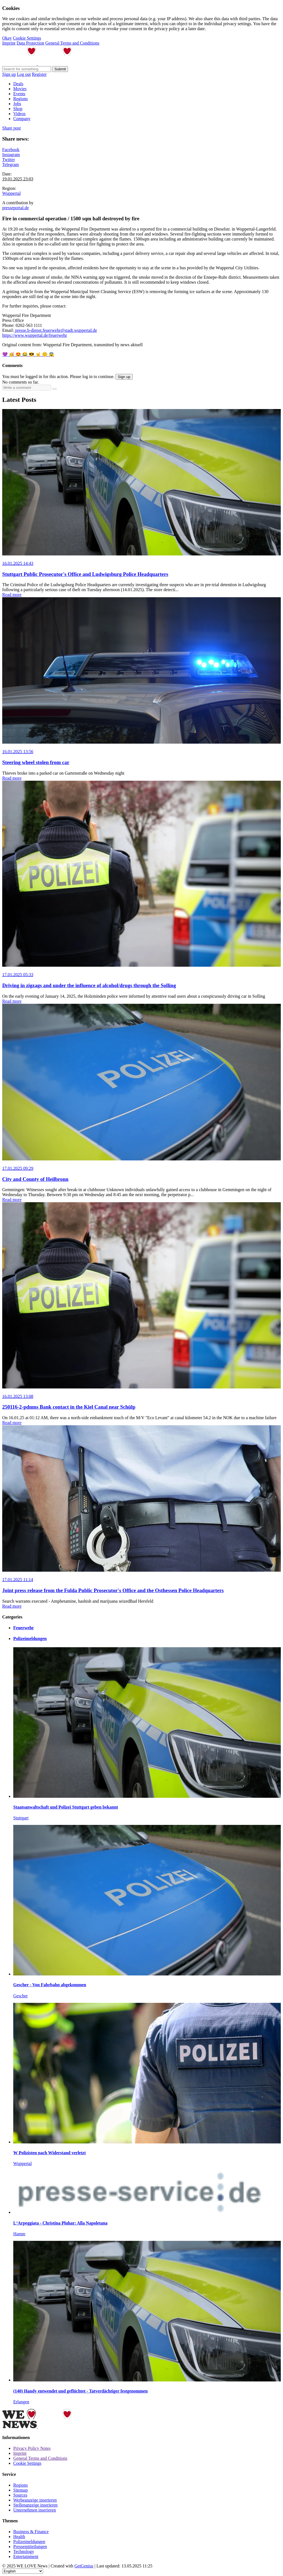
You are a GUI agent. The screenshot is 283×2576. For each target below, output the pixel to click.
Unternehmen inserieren (34, 2510)
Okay (7, 38)
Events (19, 93)
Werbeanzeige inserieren (35, 2500)
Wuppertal (11, 193)
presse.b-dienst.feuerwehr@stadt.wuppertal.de (55, 330)
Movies (20, 88)
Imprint (8, 43)
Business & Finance (31, 2531)
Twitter (8, 159)
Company (21, 118)
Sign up (9, 74)
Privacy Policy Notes (32, 2448)
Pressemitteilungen (30, 2546)
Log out (24, 74)
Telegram (10, 164)
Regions (20, 98)
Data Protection (30, 43)
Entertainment (25, 2556)
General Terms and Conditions (72, 43)
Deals (18, 83)
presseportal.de (15, 207)
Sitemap (20, 2490)
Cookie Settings (27, 38)
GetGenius (83, 2566)
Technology (23, 2551)
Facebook (10, 149)
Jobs (17, 103)
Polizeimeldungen (29, 2541)
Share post (11, 128)
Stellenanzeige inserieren (35, 2505)
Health (19, 2536)
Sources (20, 2495)
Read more (12, 594)
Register (39, 74)
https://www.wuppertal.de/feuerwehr (34, 335)
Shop (17, 108)
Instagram (11, 154)
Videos (19, 113)
